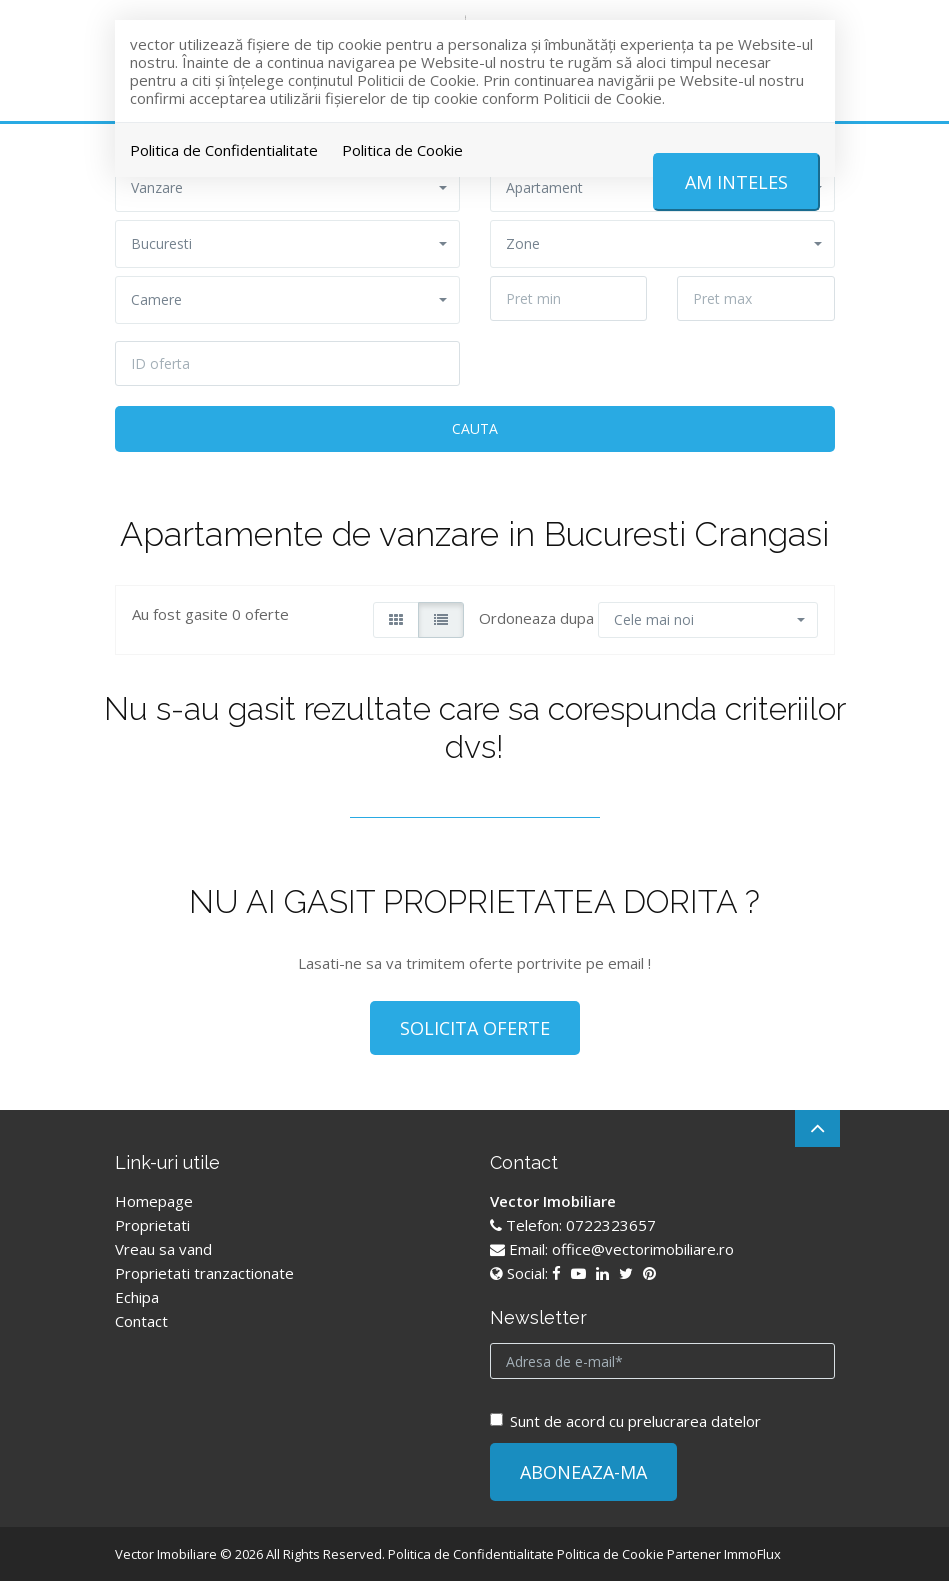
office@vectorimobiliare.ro (643, 1249)
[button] (287, 244)
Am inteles (736, 182)
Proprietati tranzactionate (204, 1273)
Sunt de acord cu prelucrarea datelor (625, 1421)
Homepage (154, 1201)
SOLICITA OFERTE (475, 1028)
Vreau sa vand (163, 1249)
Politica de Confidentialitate (224, 150)
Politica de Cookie (402, 150)
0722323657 (611, 1225)
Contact (141, 1321)
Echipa (137, 1297)
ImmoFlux (752, 1554)
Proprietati (152, 1225)
